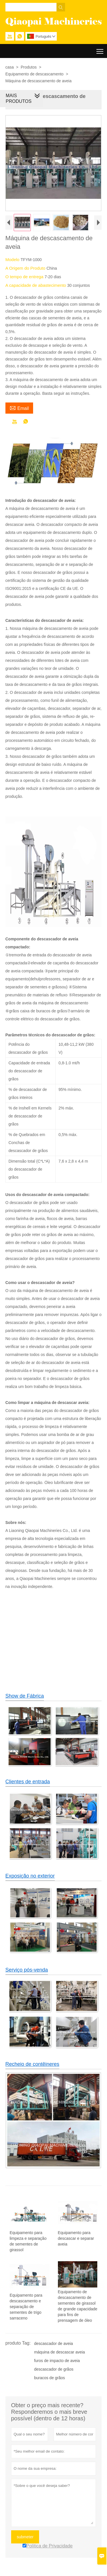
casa (9, 67)
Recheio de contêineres (32, 2065)
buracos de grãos (49, 2379)
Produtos (29, 67)
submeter (25, 2538)
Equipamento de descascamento (34, 74)
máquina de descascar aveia (59, 2353)
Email (19, 409)
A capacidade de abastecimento (36, 286)
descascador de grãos (53, 2370)
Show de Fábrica (24, 1697)
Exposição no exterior (30, 1877)
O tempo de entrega (25, 277)
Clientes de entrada (27, 1783)
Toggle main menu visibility (100, 49)
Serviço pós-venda (26, 1971)
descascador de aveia (53, 2344)
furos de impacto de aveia (57, 2361)
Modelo (13, 260)
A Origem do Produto (26, 269)
